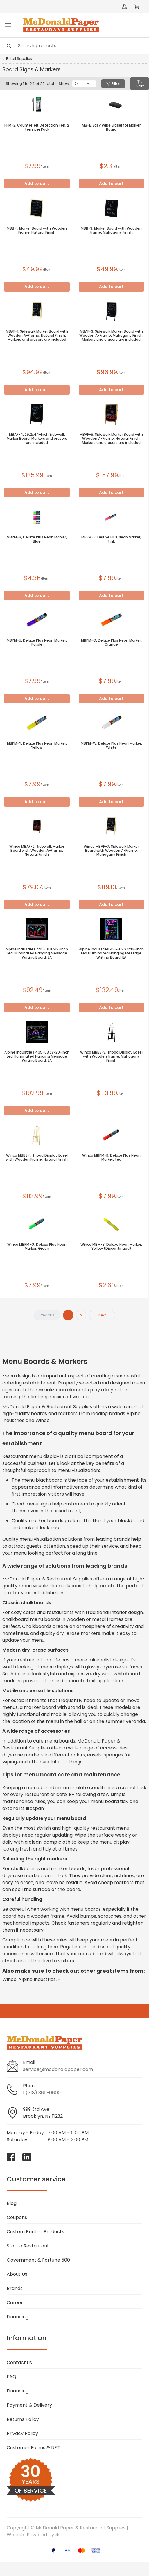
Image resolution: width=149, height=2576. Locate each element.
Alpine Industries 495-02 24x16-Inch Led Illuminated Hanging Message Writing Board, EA (111, 953)
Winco (9, 1979)
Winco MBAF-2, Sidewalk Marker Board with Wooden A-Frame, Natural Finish (36, 850)
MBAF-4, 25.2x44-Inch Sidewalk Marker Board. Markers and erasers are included (37, 439)
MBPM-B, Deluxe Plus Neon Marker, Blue (37, 539)
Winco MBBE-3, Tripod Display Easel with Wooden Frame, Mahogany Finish (111, 1056)
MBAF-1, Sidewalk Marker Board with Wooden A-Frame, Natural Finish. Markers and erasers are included (37, 335)
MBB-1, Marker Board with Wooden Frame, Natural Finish (37, 230)
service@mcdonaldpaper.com (58, 2069)
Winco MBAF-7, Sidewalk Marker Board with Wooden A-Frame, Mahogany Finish (111, 850)
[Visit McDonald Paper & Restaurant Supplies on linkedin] (26, 2157)
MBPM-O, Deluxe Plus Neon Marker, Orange (111, 642)
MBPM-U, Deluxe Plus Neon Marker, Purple (37, 642)
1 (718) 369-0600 (42, 2092)
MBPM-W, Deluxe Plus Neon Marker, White (111, 745)
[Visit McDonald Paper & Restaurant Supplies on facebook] (11, 2157)
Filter (113, 83)
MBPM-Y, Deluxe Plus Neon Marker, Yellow (37, 745)
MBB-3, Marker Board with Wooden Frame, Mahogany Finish (111, 230)
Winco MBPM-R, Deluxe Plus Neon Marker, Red (111, 1157)
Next (102, 1315)
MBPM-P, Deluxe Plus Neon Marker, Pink (111, 539)
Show (64, 83)
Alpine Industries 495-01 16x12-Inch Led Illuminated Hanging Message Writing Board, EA (37, 953)
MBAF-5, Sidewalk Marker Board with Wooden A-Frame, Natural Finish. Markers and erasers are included (111, 439)
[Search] (74, 46)
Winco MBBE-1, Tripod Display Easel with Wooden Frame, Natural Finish (37, 1157)
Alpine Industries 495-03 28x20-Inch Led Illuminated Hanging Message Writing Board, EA (36, 1056)
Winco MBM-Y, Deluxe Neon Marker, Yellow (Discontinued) (111, 1247)
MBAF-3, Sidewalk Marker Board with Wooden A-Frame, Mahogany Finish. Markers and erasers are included (111, 335)
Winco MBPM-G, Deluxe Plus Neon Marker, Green (37, 1247)
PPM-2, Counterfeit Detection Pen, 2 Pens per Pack (36, 127)
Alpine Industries (37, 1979)
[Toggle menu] (8, 25)
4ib (58, 2534)
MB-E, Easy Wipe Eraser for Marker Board (111, 127)
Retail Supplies (19, 59)
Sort (139, 84)
